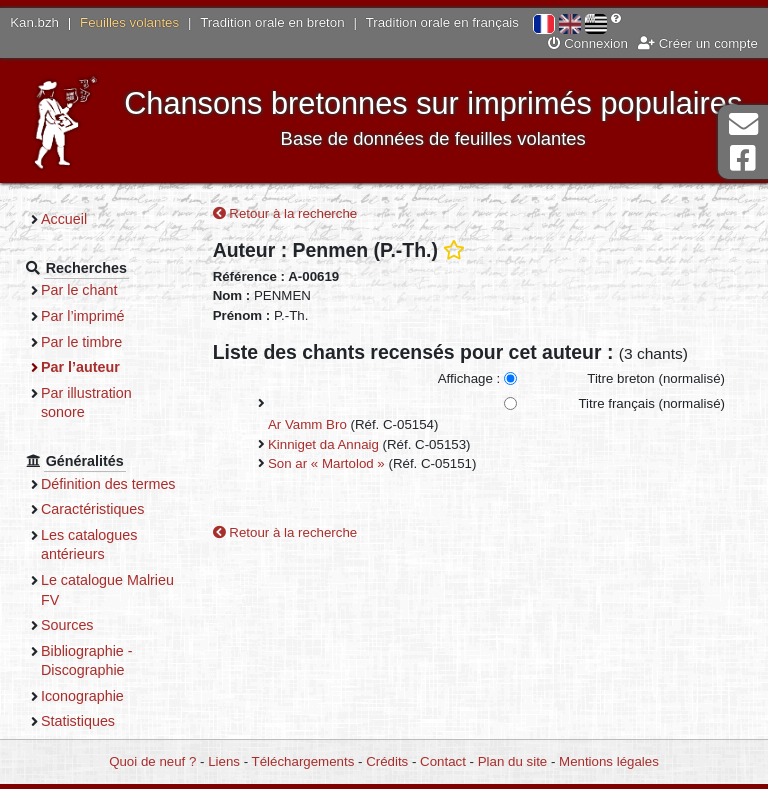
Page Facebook (743, 158)
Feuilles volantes (129, 22)
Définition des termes (108, 484)
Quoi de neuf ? (152, 761)
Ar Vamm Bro (307, 424)
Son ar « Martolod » (326, 463)
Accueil (64, 219)
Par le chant (79, 290)
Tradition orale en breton (272, 22)
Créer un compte (698, 43)
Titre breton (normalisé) (656, 378)
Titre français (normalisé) (651, 403)
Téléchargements (303, 761)
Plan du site (512, 761)
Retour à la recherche (285, 213)
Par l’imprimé (83, 316)
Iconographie (82, 696)
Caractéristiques (93, 509)
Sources (67, 625)
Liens (224, 761)
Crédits (387, 761)
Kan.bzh (34, 22)
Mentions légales (609, 761)
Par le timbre (81, 342)
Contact (443, 761)
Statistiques (78, 721)
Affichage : (469, 378)
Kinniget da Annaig (323, 444)
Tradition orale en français (442, 22)
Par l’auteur (80, 367)
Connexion (588, 43)
